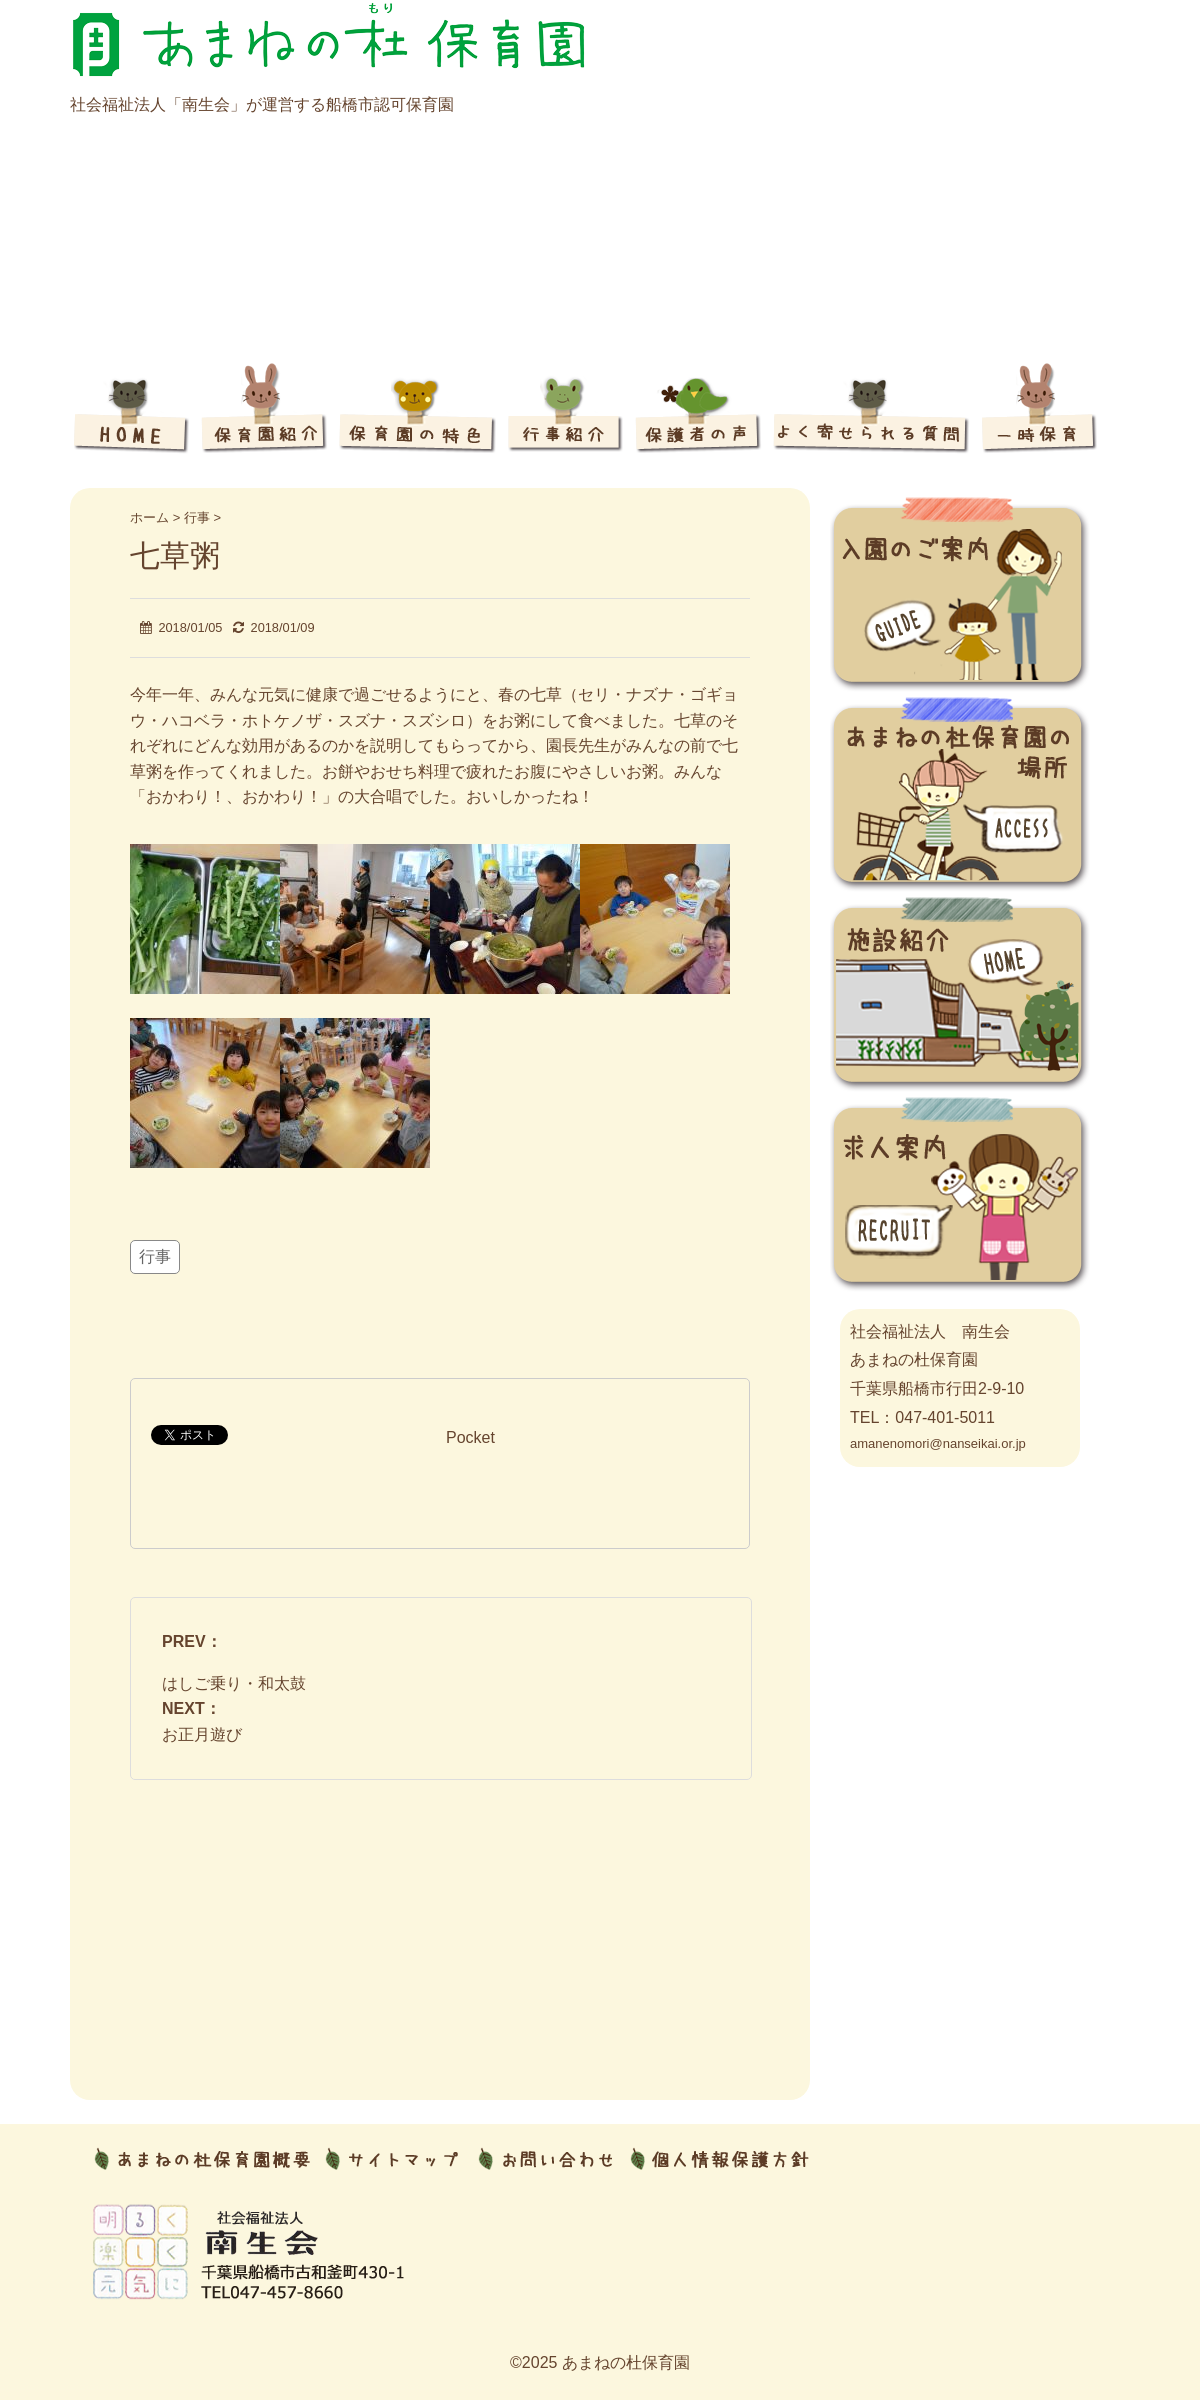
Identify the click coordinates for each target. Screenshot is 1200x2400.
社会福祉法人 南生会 (930, 1331)
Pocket (470, 1437)
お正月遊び (202, 1734)
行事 (155, 1256)
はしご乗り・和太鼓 (234, 1683)
